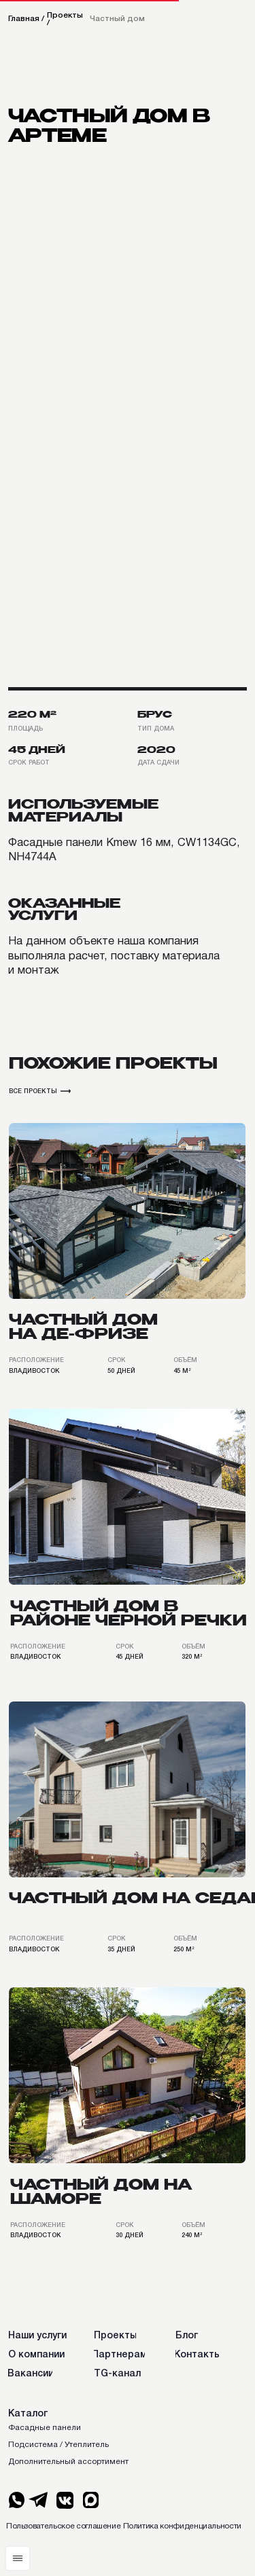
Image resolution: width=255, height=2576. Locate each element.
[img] (127, 1211)
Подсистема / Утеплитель (58, 2445)
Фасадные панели (44, 2428)
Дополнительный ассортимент (68, 2462)
